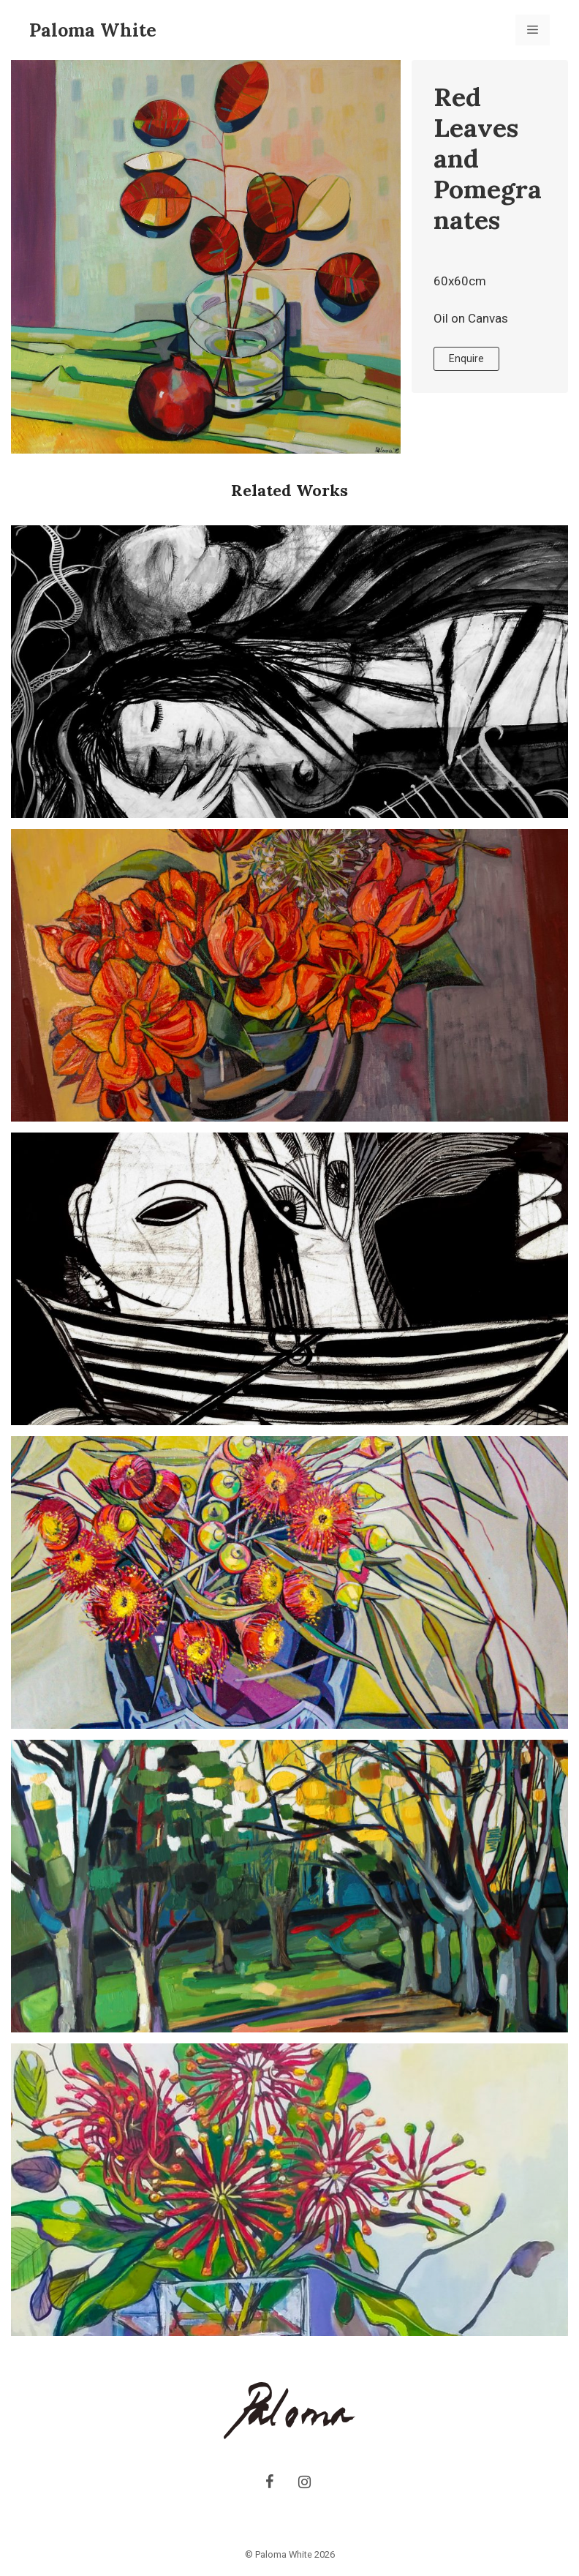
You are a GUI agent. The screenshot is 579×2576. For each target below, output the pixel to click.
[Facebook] (269, 2482)
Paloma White (92, 30)
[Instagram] (304, 2482)
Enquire (466, 358)
